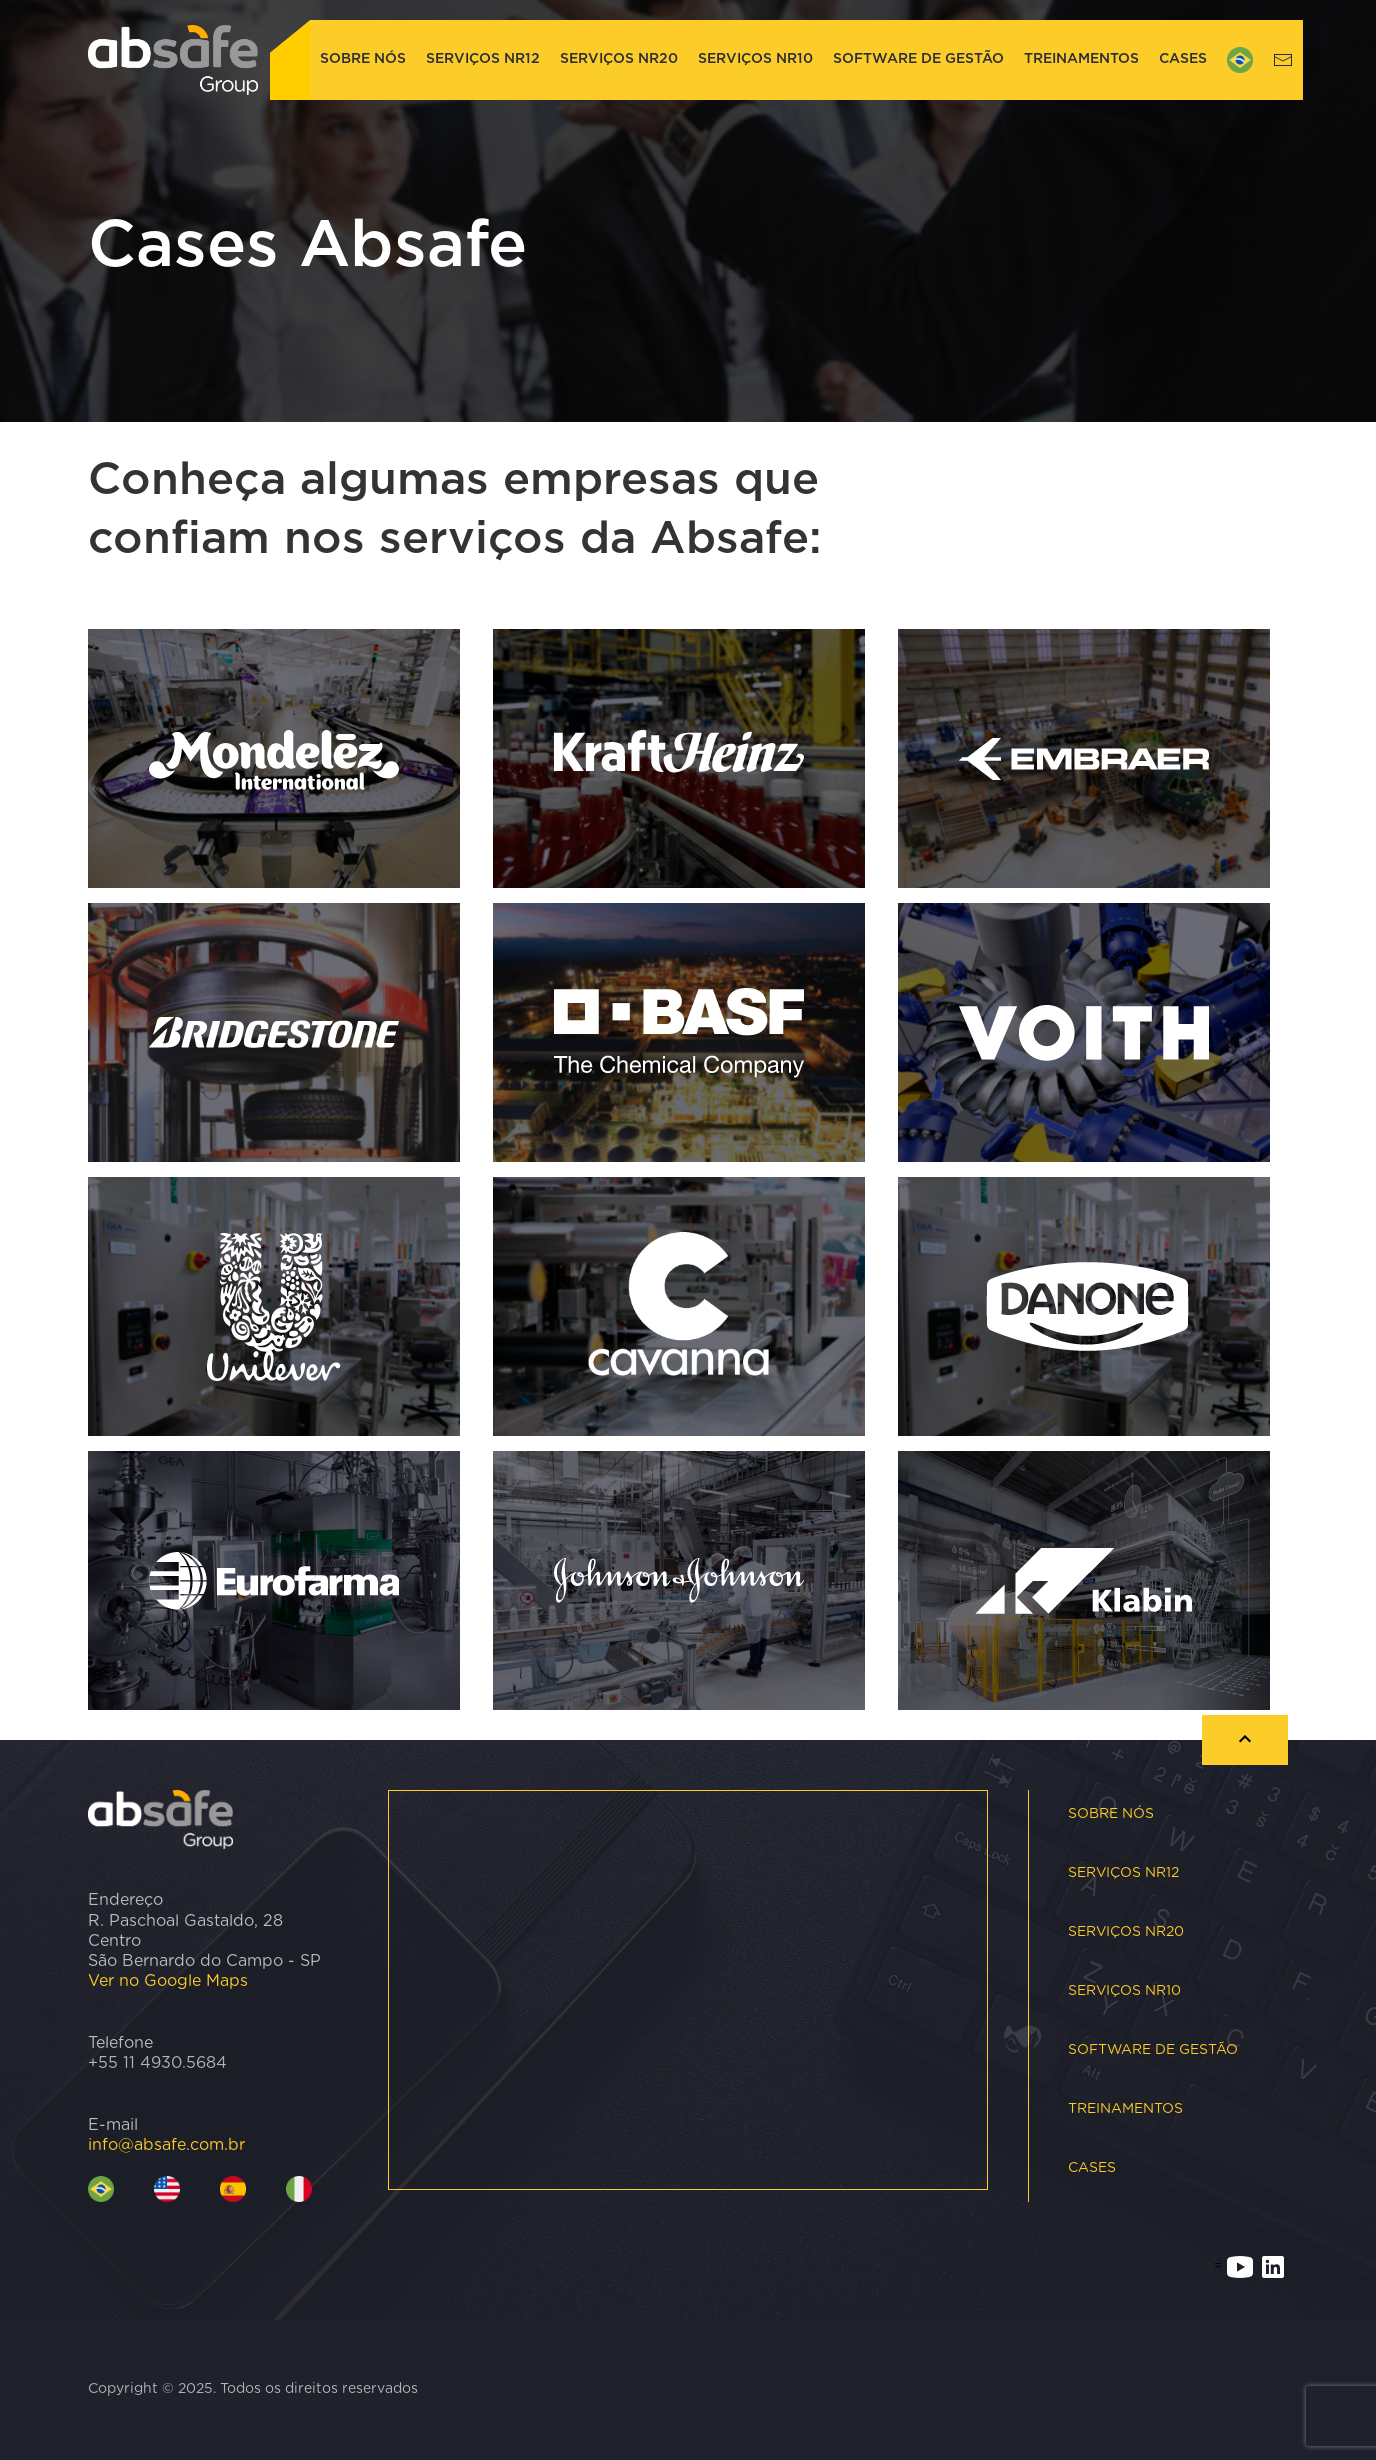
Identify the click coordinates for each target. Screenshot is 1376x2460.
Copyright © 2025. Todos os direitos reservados (253, 2389)
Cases (1183, 59)
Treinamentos (1081, 59)
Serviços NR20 (619, 59)
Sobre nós (363, 59)
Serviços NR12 (483, 59)
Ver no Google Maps (168, 1981)
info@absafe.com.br (166, 2145)
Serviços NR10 (755, 59)
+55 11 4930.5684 (157, 2063)
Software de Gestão (918, 59)
